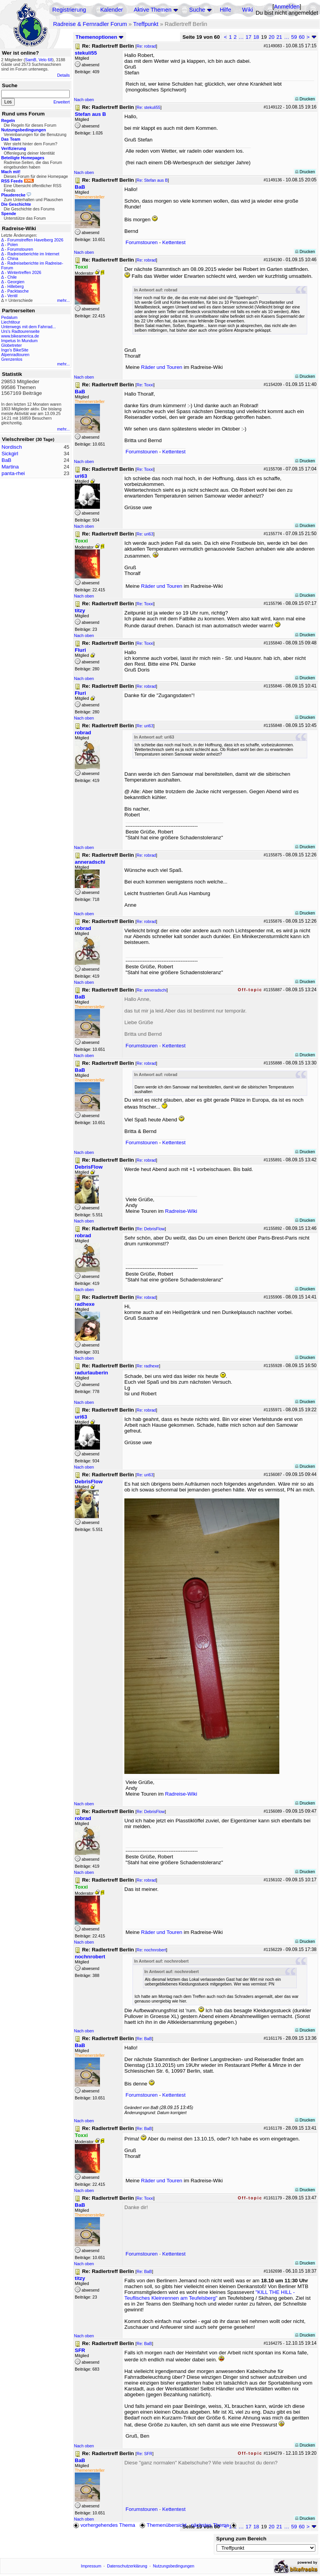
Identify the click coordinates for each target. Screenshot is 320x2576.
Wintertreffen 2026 (24, 272)
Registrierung (69, 10)
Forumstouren (20, 249)
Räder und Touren (162, 367)
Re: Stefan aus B (152, 180)
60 (302, 37)
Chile (12, 277)
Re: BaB (144, 2038)
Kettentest (174, 242)
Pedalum (9, 317)
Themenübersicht (162, 2525)
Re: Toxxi (144, 384)
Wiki (247, 10)
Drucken (305, 98)
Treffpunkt (145, 24)
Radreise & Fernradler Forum (90, 24)
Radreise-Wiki (181, 1211)
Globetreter (11, 345)
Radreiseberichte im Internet (33, 253)
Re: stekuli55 (148, 107)
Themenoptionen (100, 37)
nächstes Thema (214, 2525)
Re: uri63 (144, 534)
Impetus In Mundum (19, 340)
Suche (197, 10)
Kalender (111, 10)
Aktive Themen (152, 10)
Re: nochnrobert (151, 1949)
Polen (12, 244)
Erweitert (61, 102)
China (12, 258)
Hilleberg (15, 286)
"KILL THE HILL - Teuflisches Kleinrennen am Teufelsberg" (209, 2295)
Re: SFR (144, 2453)
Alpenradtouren (15, 354)
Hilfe (225, 10)
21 (279, 37)
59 (294, 37)
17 (248, 37)
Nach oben (84, 99)
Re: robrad (146, 46)
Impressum (91, 2566)
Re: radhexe (147, 1366)
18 (256, 37)
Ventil (12, 295)
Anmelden (286, 6)
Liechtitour (10, 322)
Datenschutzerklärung (127, 2566)
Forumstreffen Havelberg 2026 (35, 240)
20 (272, 37)
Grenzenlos (11, 359)
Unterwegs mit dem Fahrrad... (28, 326)
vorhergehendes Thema (104, 2525)
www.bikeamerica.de (20, 336)
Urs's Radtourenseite (20, 331)
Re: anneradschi (151, 990)
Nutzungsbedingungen (173, 2566)
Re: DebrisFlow (150, 1228)
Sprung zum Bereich (241, 2539)
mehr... (63, 300)
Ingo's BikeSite (14, 350)
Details (63, 75)
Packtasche (18, 291)
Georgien (15, 281)
